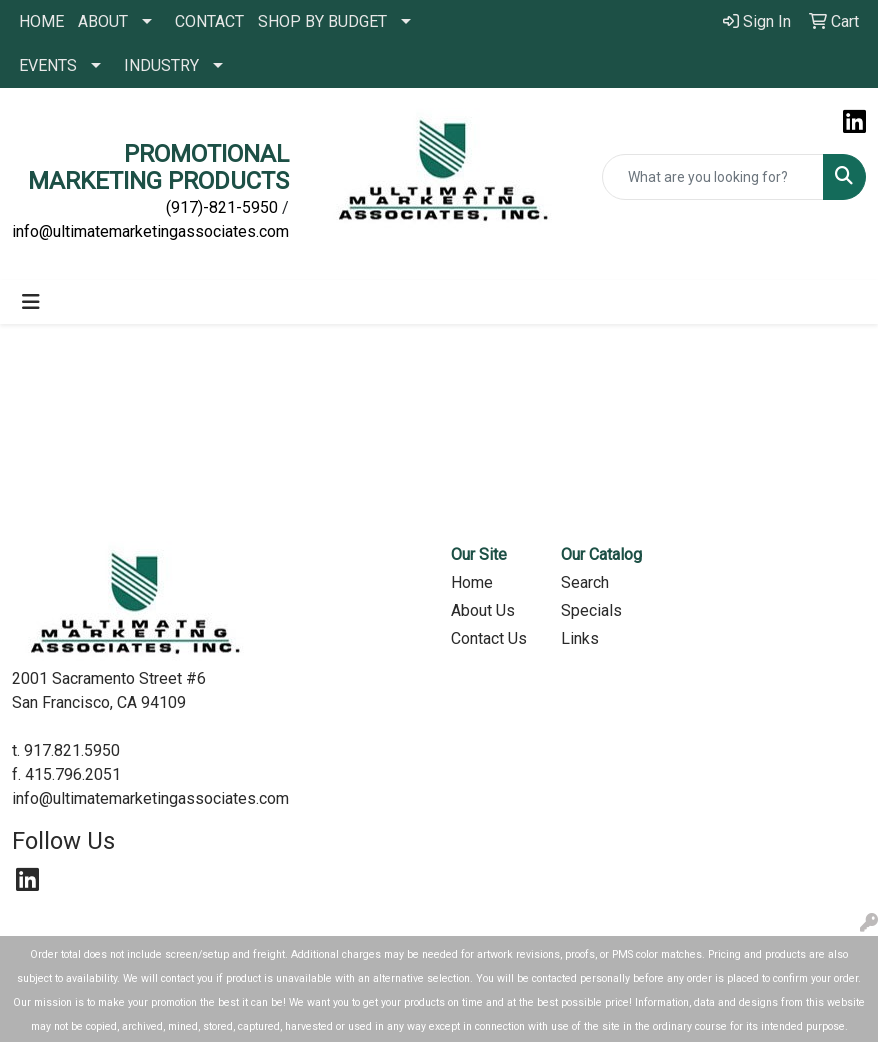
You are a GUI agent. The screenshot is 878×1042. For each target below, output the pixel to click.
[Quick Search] (713, 177)
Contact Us (489, 638)
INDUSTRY (161, 65)
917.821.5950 (72, 750)
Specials (591, 610)
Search (585, 582)
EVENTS (48, 65)
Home (472, 582)
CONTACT (209, 21)
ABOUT (103, 21)
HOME (41, 21)
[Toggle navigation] (31, 302)
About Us (483, 610)
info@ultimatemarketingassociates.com (150, 231)
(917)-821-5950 (222, 207)
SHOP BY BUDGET (322, 21)
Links (580, 638)
